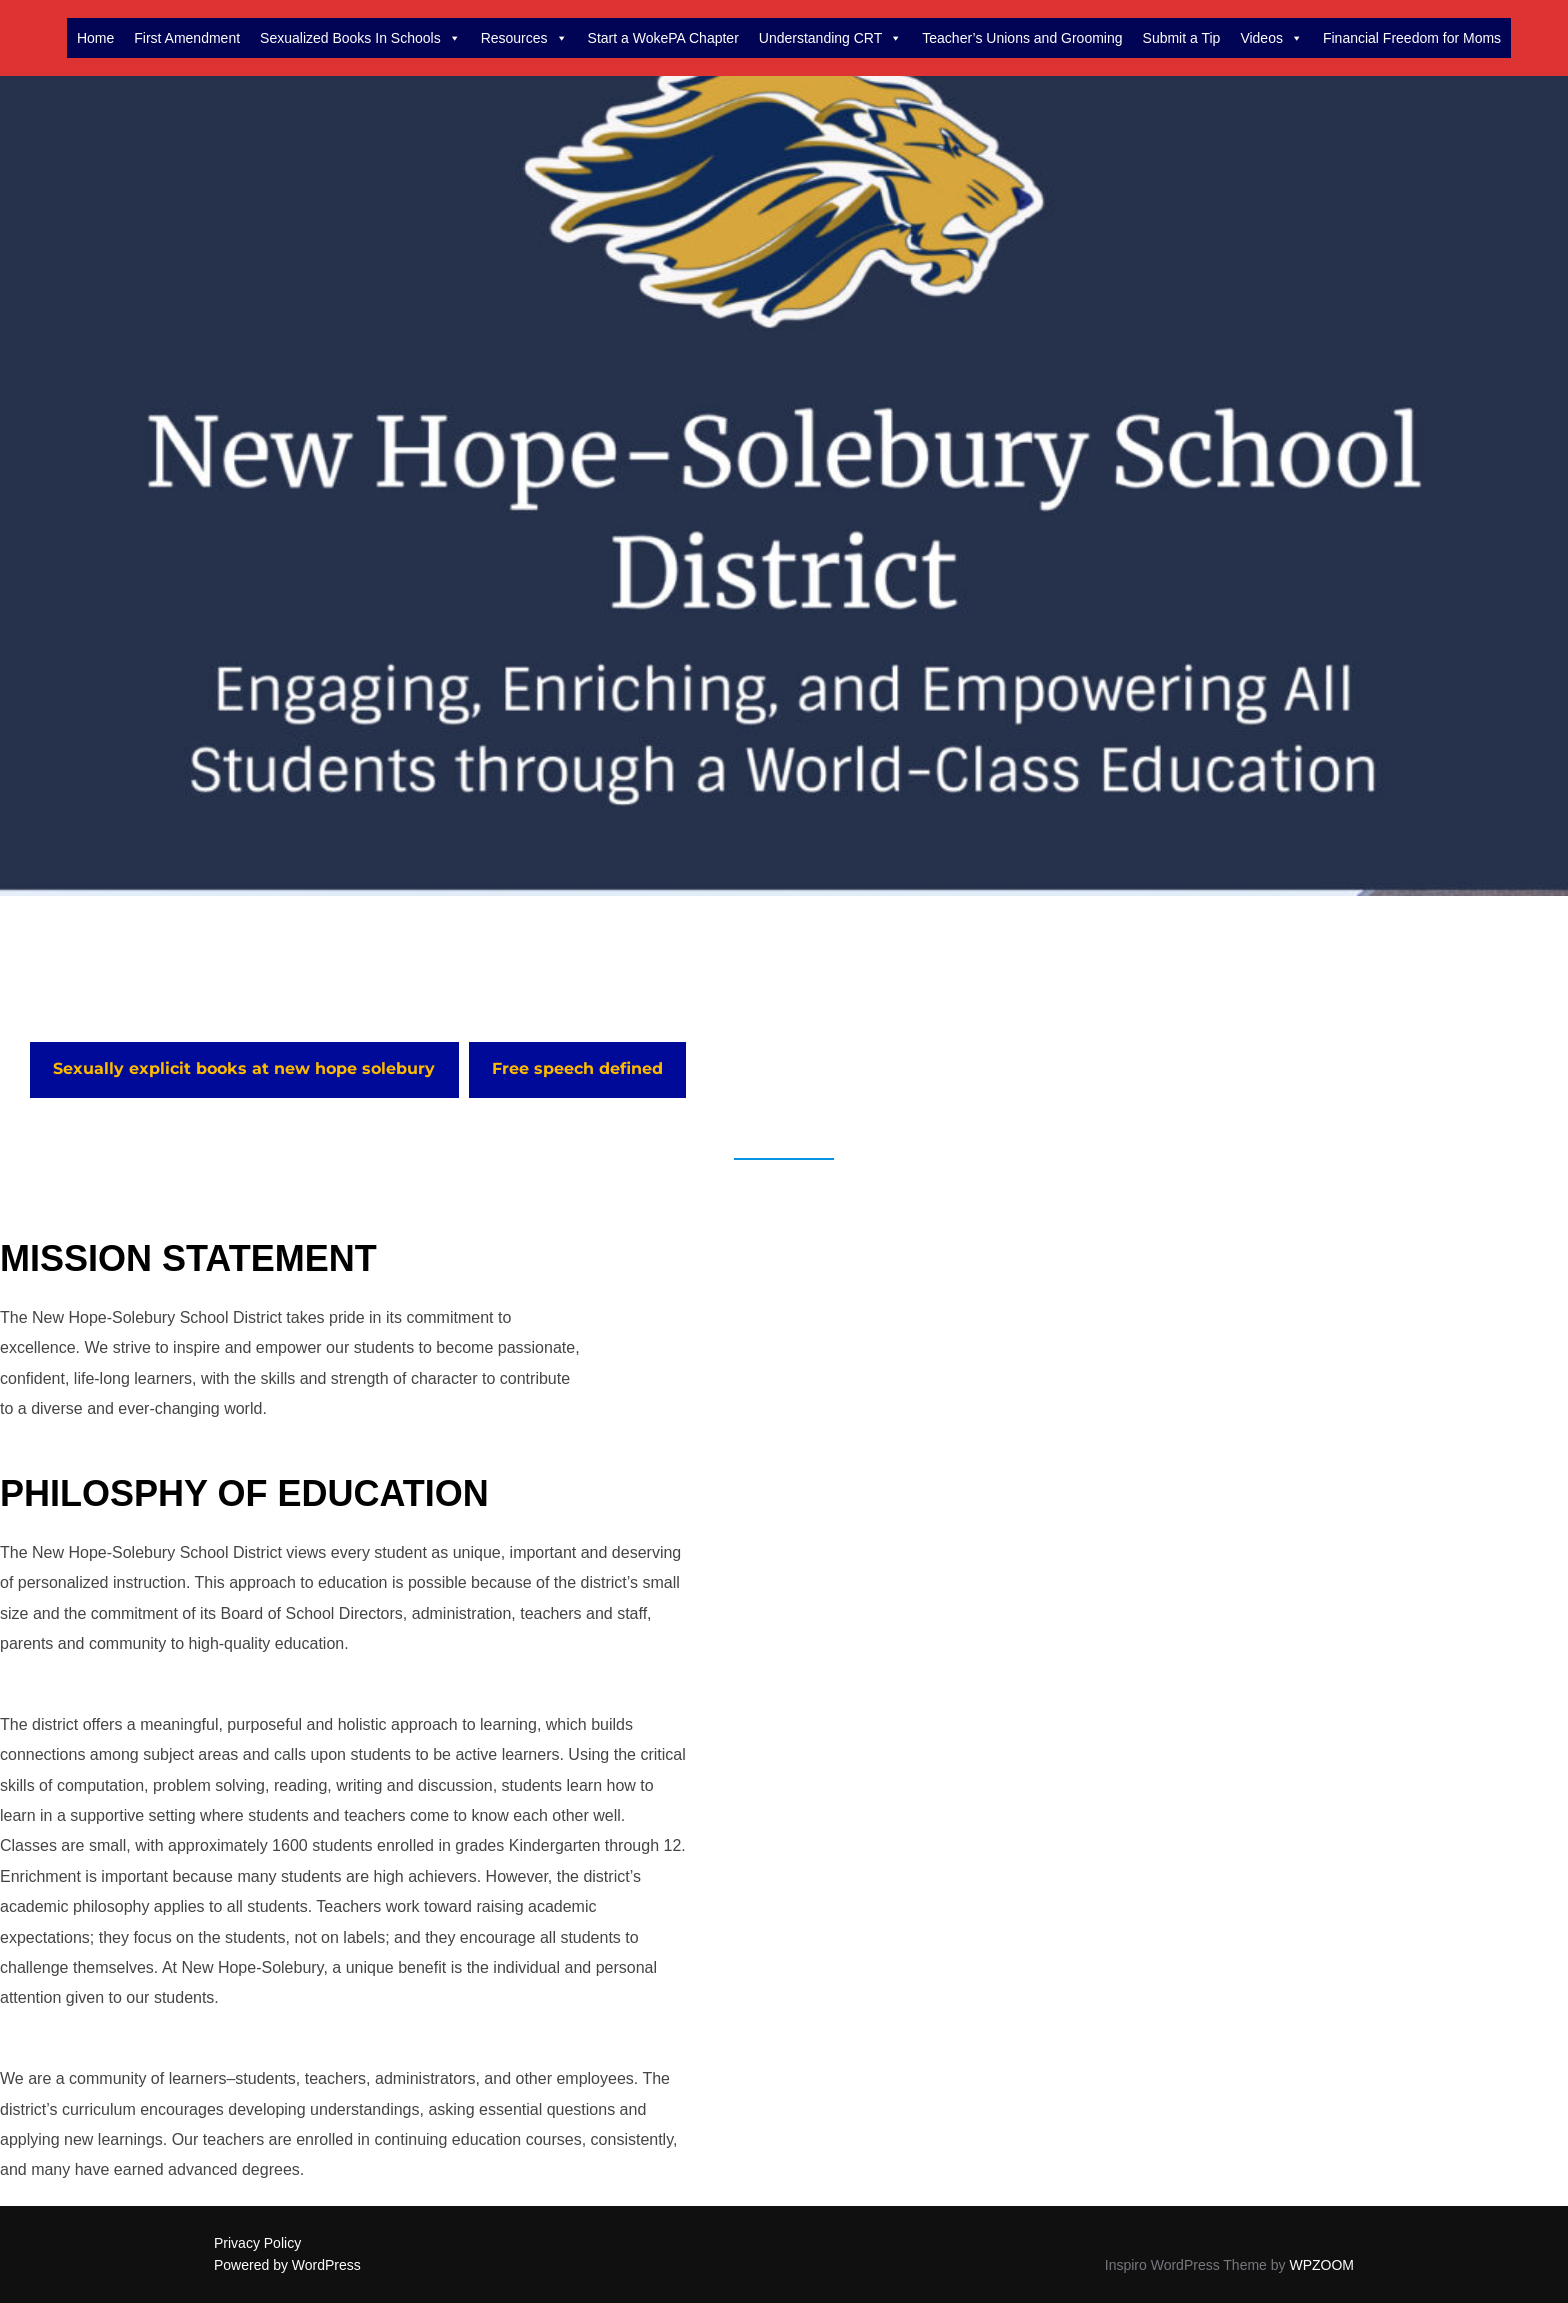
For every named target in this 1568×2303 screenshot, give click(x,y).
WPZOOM (1321, 2265)
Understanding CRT (830, 38)
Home (95, 38)
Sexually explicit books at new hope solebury (244, 1068)
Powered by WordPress (287, 2265)
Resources (524, 38)
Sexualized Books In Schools (360, 38)
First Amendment (187, 38)
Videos (1271, 38)
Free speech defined (577, 1068)
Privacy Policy (257, 2243)
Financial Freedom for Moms (1412, 38)
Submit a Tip (1182, 38)
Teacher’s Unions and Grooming (1022, 38)
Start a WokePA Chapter (663, 38)
